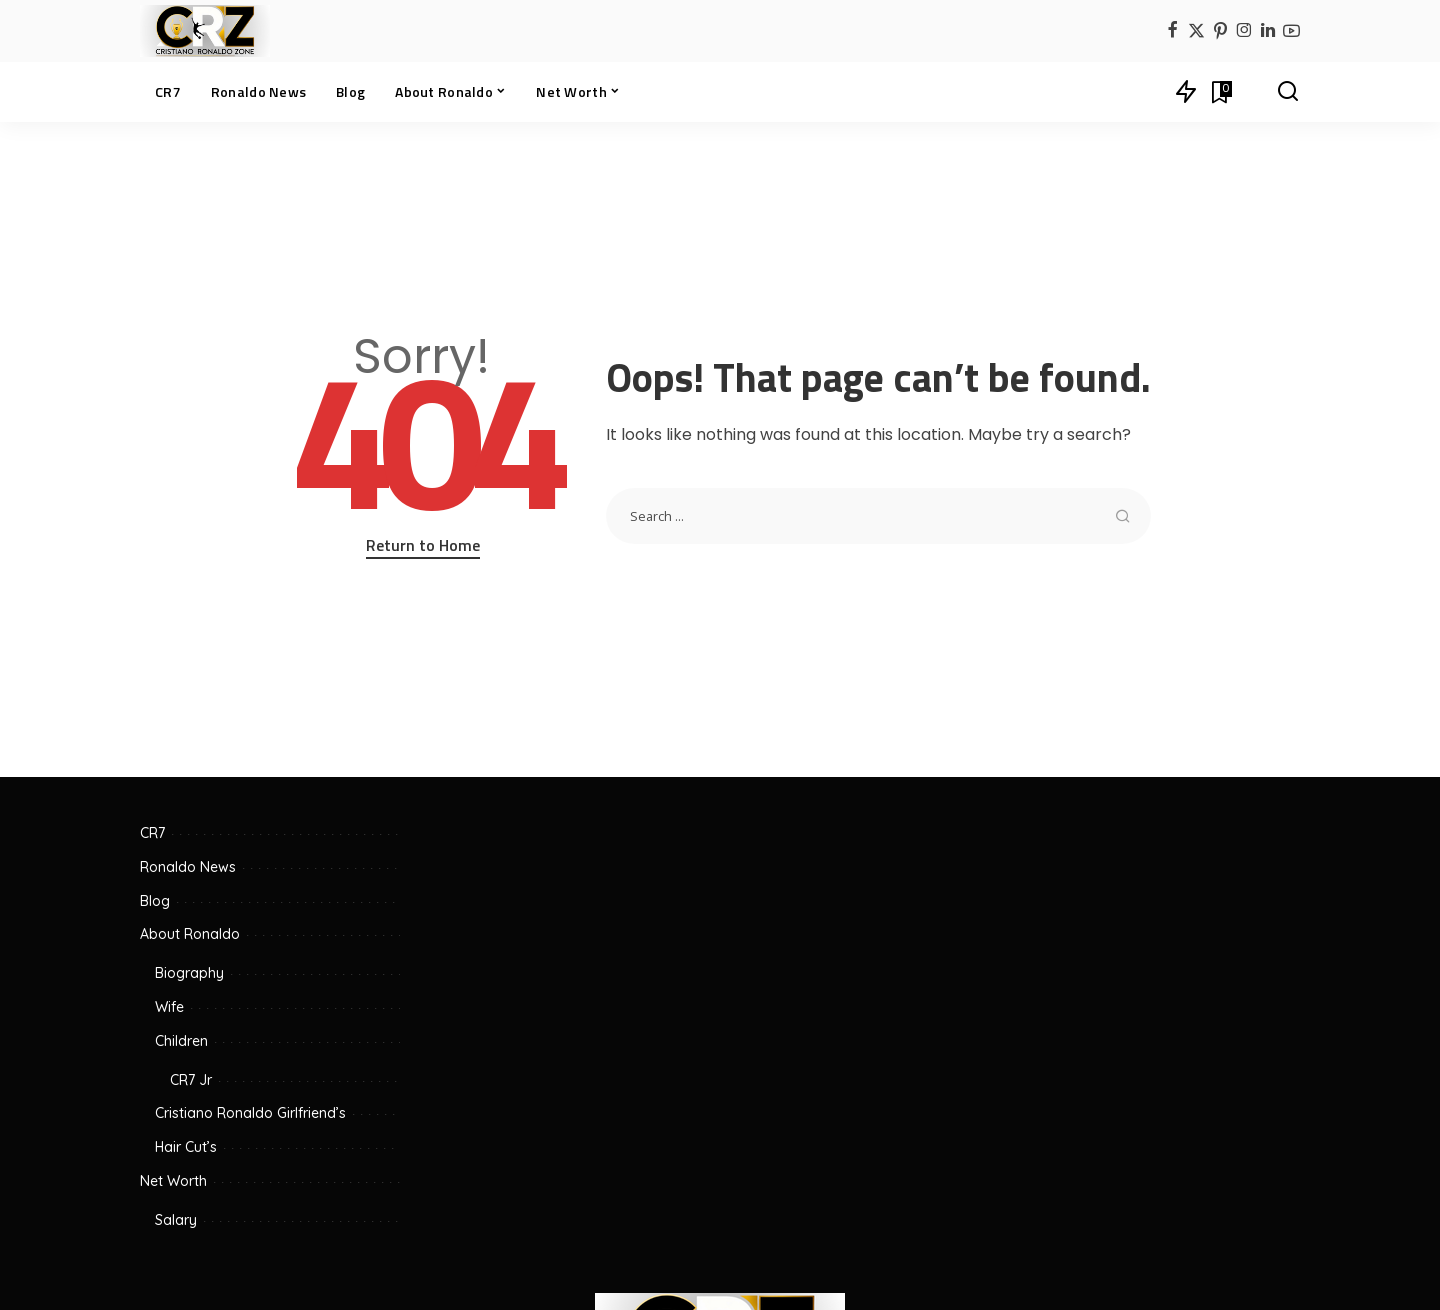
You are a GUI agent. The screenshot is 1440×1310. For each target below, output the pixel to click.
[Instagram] (1244, 31)
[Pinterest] (1220, 31)
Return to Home (423, 545)
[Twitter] (1196, 31)
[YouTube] (1291, 31)
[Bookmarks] (1220, 92)
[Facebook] (1172, 31)
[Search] (1288, 92)
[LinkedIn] (1268, 31)
